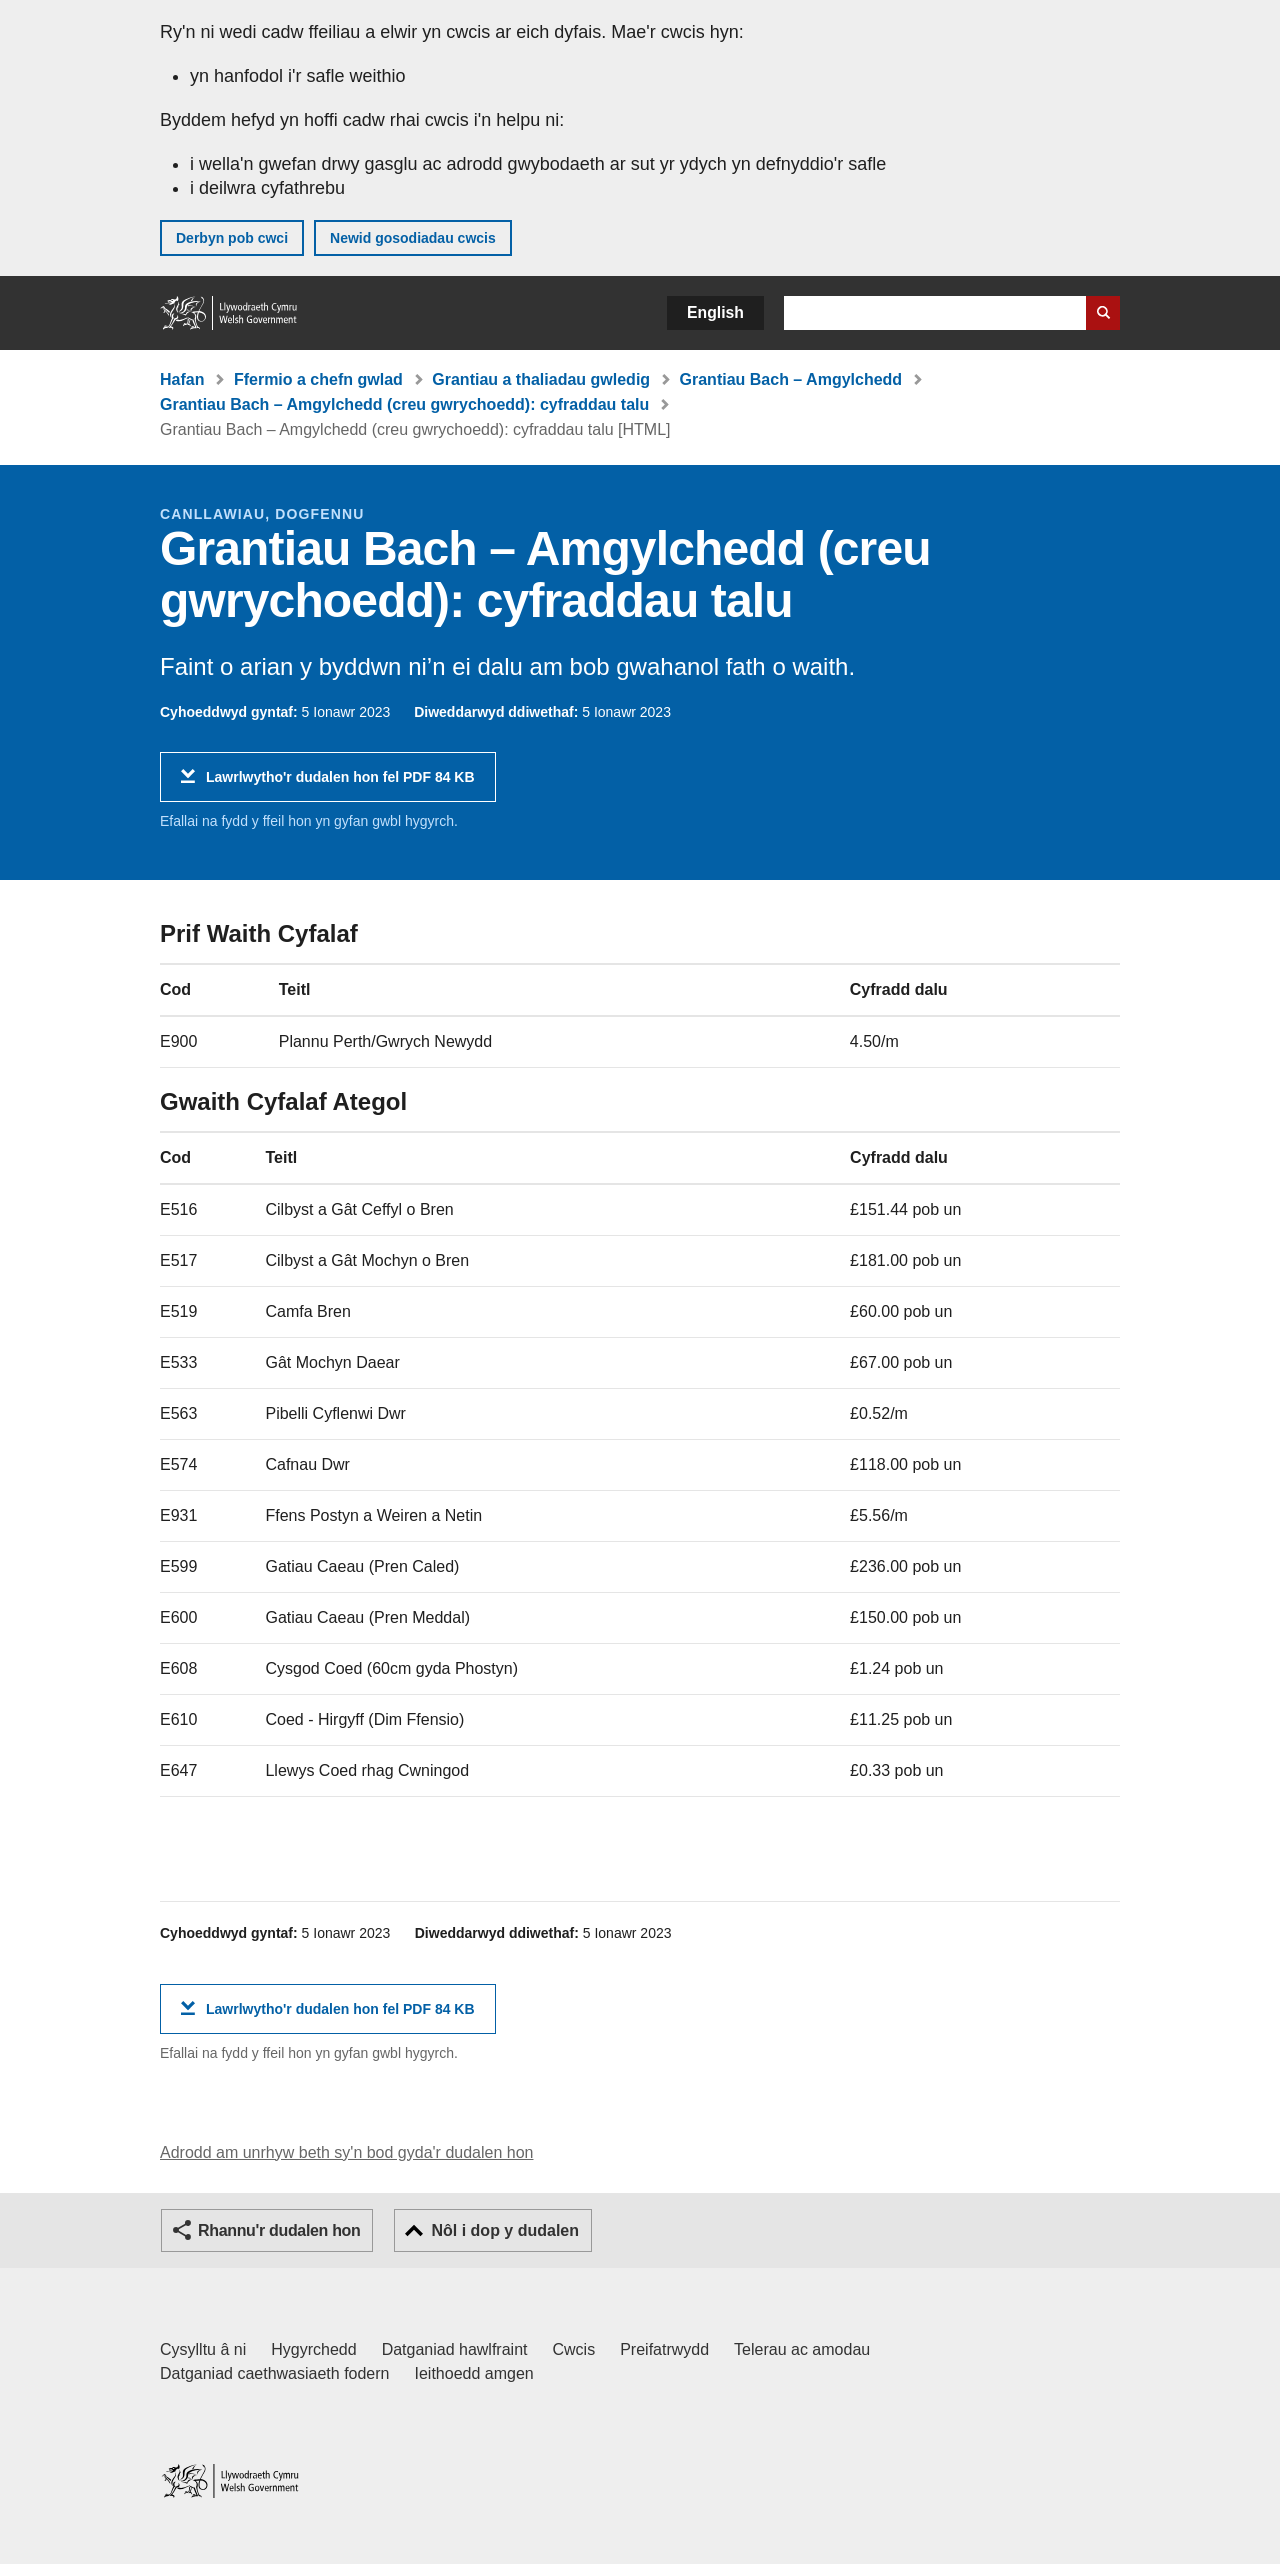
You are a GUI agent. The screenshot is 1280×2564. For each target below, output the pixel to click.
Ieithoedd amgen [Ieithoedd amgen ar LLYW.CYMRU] (474, 2373)
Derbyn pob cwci (232, 238)
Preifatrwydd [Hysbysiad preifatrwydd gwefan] (664, 2349)
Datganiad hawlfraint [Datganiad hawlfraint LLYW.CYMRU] (455, 2349)
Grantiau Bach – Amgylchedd (791, 379)
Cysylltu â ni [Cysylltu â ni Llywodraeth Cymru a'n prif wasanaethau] (203, 2349)
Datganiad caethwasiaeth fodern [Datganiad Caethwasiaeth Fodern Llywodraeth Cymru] (275, 2373)
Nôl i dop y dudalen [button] (505, 2230)
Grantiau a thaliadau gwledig (541, 379)
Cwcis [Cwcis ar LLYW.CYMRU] (574, 2349)
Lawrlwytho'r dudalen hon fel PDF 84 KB (340, 784)
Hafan (182, 379)
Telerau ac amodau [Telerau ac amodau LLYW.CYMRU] (802, 2349)
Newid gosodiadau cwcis (413, 238)
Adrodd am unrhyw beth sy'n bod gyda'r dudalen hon (346, 2152)
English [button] (715, 312)
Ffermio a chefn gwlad (318, 379)
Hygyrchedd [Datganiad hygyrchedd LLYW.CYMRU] (313, 2349)
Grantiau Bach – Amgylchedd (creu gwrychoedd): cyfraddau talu (404, 404)
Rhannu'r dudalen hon (279, 2230)
